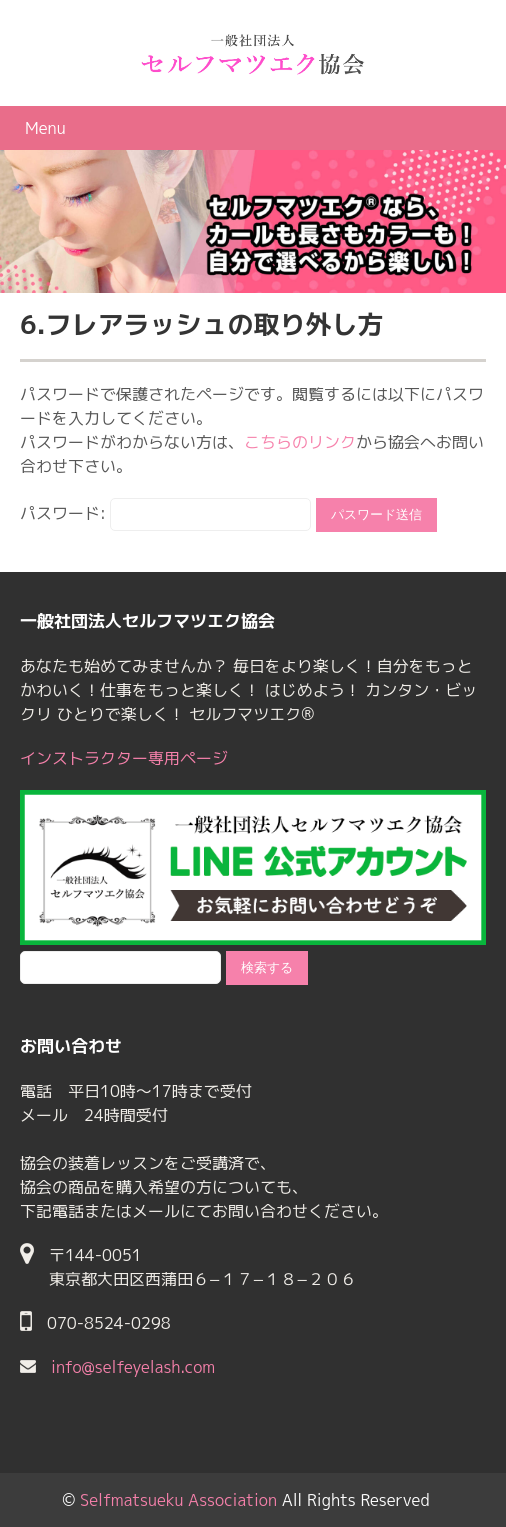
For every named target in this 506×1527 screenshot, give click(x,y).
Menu (45, 128)
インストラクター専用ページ (124, 758)
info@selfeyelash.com (133, 1367)
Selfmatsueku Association (178, 1500)
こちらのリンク (300, 442)
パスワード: (165, 513)
